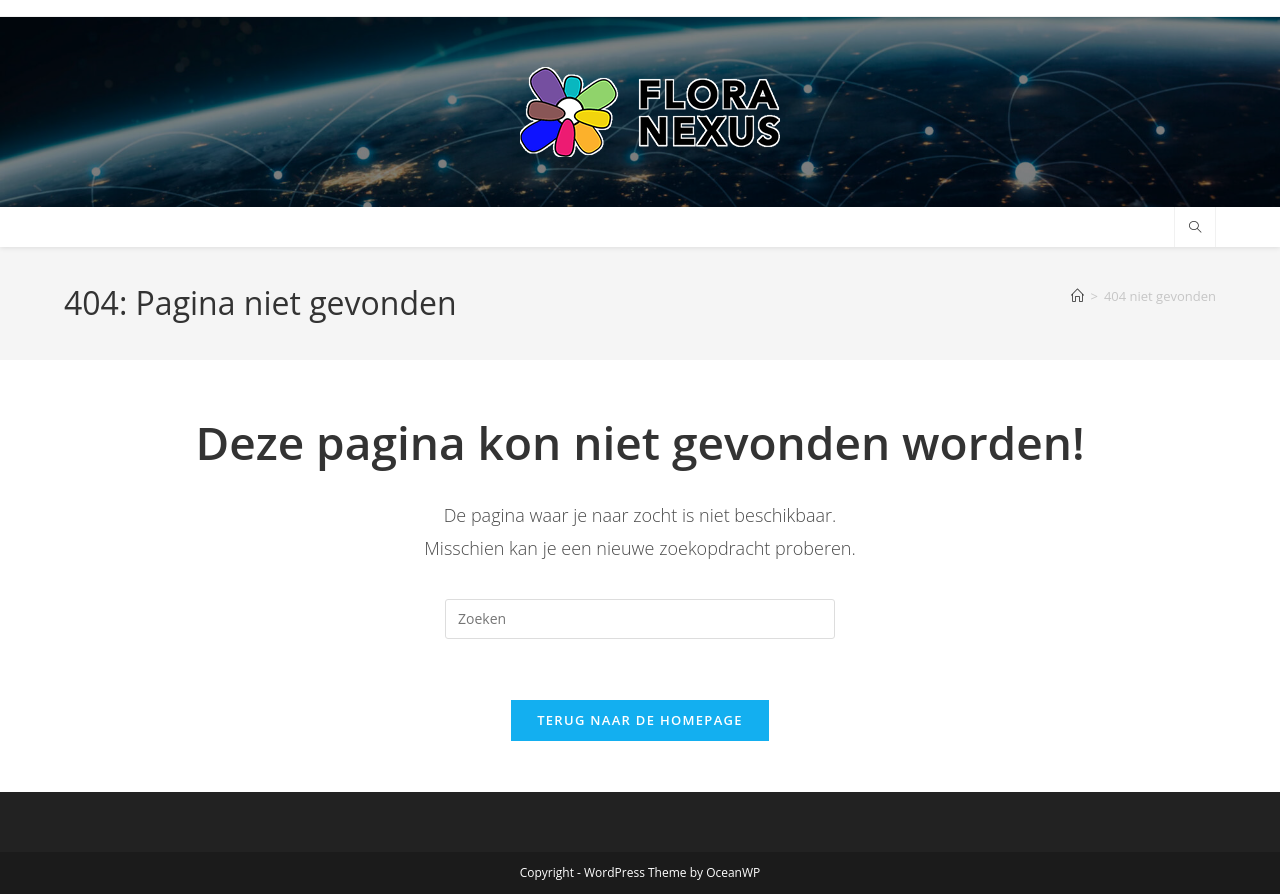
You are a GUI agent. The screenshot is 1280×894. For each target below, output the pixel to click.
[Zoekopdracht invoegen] (640, 619)
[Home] (1077, 296)
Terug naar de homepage (640, 720)
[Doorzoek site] (1195, 228)
